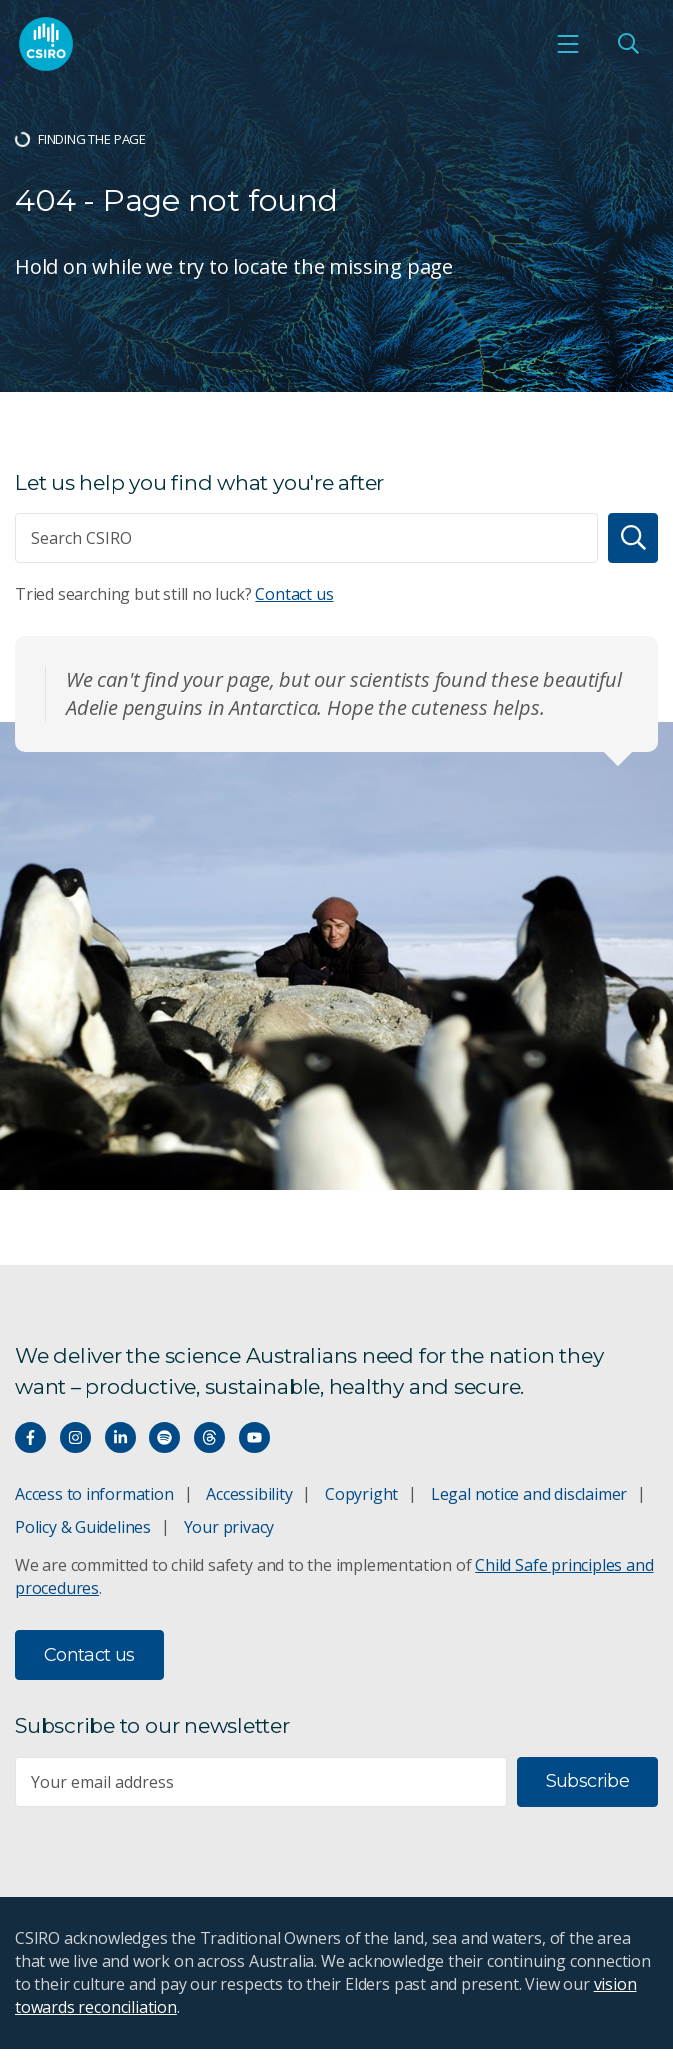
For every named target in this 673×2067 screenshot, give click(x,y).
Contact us (294, 594)
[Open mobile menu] (568, 44)
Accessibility (249, 1494)
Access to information (94, 1494)
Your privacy (229, 1527)
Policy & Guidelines (83, 1527)
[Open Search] (628, 44)
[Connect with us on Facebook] (30, 1437)
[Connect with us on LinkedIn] (120, 1437)
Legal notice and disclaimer (529, 1494)
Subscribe (587, 1781)
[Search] (633, 538)
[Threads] (209, 1437)
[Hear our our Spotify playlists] (164, 1437)
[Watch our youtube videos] (254, 1437)
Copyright (361, 1494)
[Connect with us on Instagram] (75, 1437)
